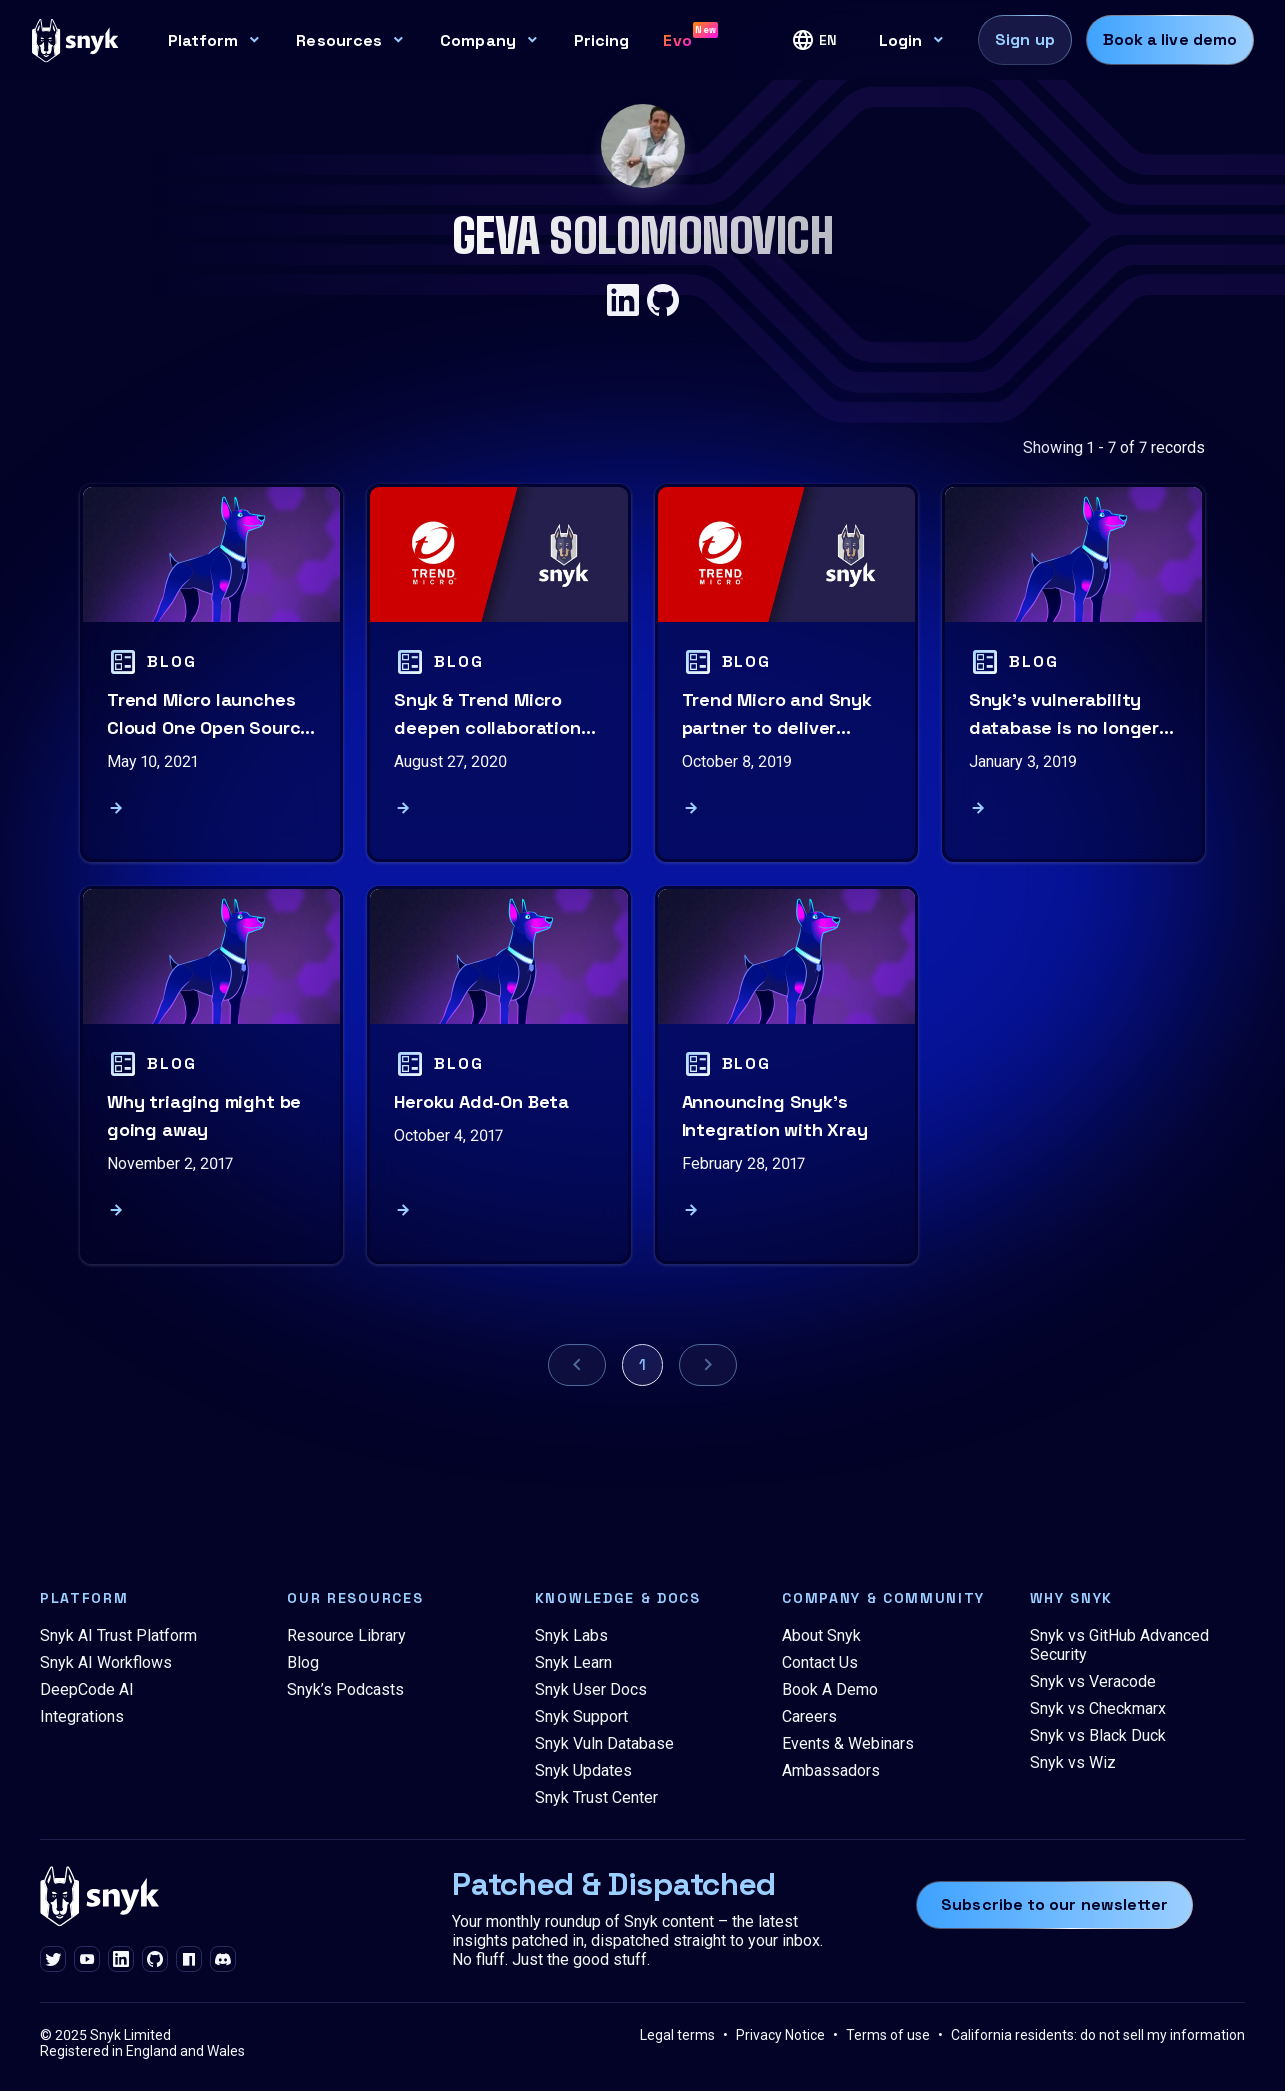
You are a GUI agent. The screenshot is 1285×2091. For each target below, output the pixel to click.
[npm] (189, 1960)
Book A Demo (830, 1689)
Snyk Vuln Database (604, 1743)
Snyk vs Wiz (1073, 1762)
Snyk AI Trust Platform (118, 1635)
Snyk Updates (583, 1770)
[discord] (223, 1960)
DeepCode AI (87, 1689)
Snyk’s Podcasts (345, 1689)
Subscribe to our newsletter (1054, 1904)
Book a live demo (1170, 39)
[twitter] (53, 1960)
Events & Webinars (848, 1743)
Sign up (1025, 39)
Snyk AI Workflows (106, 1662)
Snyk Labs (571, 1635)
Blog (303, 1662)
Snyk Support (581, 1716)
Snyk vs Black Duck (1098, 1735)
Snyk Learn (573, 1662)
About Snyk (821, 1635)
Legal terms (677, 2035)
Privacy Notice (780, 2035)
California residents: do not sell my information (1098, 2035)
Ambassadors (831, 1770)
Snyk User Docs (591, 1689)
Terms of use (888, 2035)
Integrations (82, 1716)
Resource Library (346, 1635)
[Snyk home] (75, 39)
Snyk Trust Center (596, 1797)
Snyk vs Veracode (1093, 1681)
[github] (155, 1960)
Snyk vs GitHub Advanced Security (1119, 1645)
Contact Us (820, 1662)
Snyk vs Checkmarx (1098, 1708)
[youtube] (87, 1960)
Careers (809, 1716)
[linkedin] (121, 1960)
